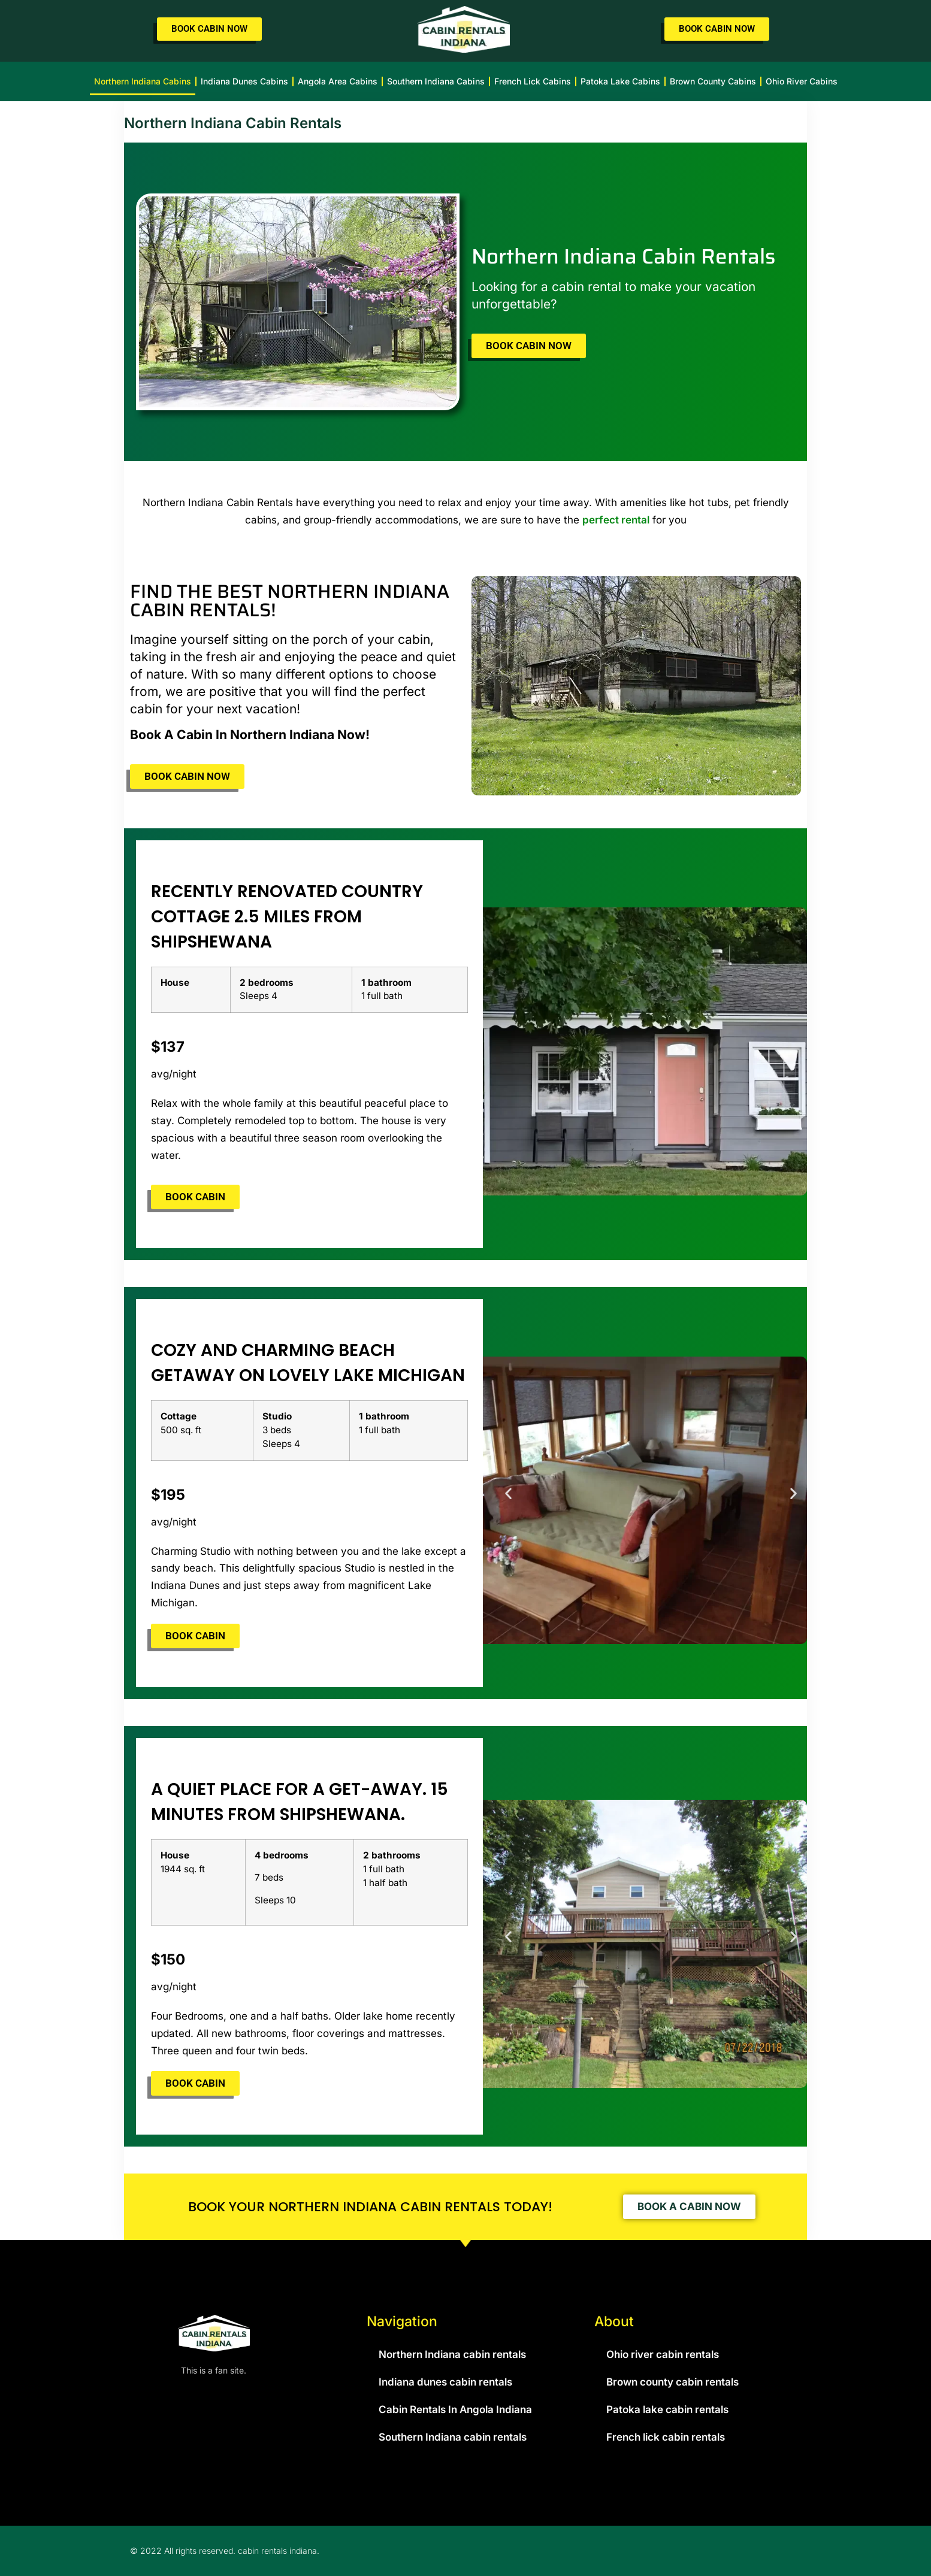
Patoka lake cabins (620, 81)
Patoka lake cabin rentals (667, 2409)
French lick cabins (532, 81)
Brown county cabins (713, 81)
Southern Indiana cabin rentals (453, 2437)
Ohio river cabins (802, 81)
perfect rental (615, 520)
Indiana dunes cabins (244, 81)
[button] (508, 1493)
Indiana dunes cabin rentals (445, 2382)
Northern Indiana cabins (142, 81)
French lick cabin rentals (665, 2437)
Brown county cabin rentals (672, 2382)
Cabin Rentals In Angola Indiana (455, 2409)
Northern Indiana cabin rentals (452, 2354)
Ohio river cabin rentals (662, 2354)
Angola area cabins (337, 81)
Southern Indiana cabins (436, 81)
